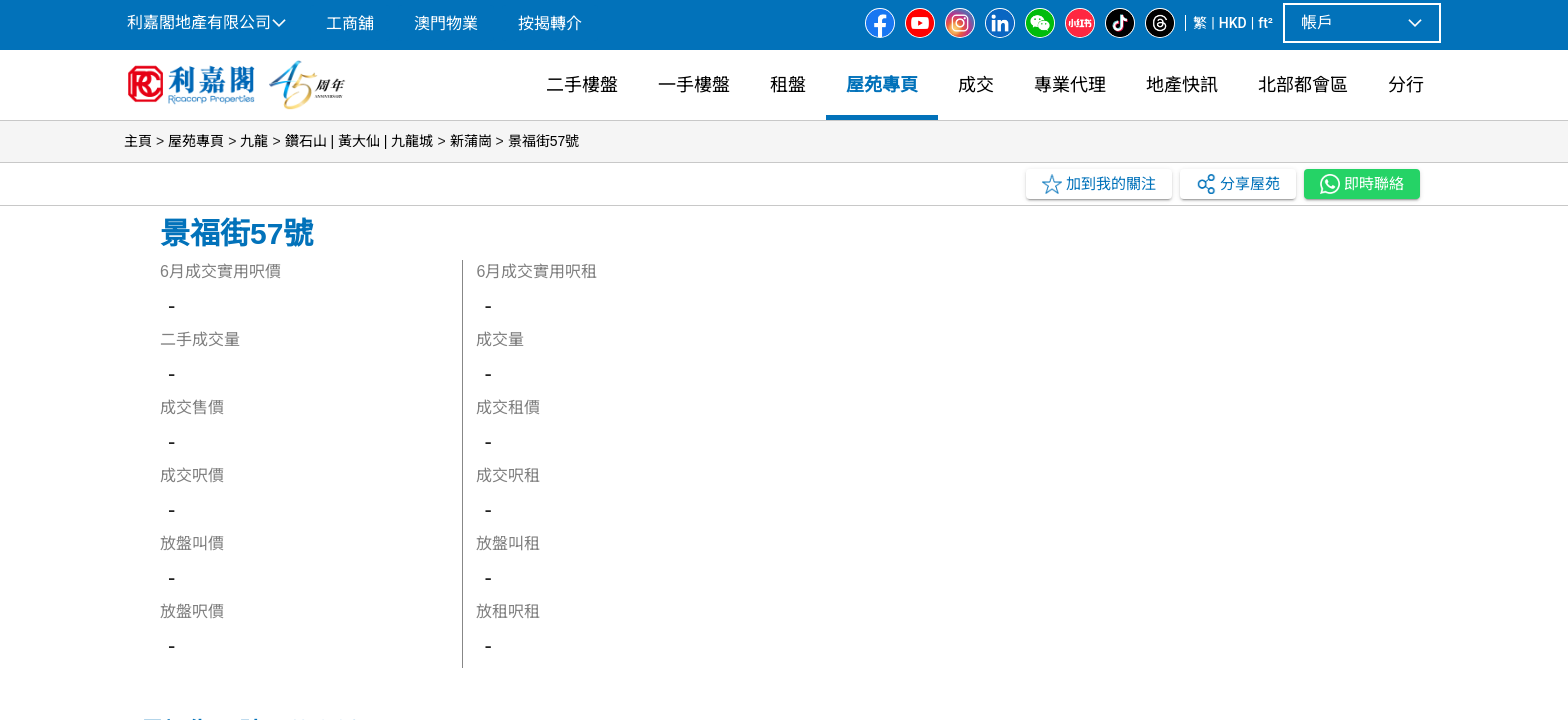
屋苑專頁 (196, 141)
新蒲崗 (471, 141)
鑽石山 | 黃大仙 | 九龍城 (359, 141)
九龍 (254, 141)
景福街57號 (544, 141)
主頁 (138, 141)
